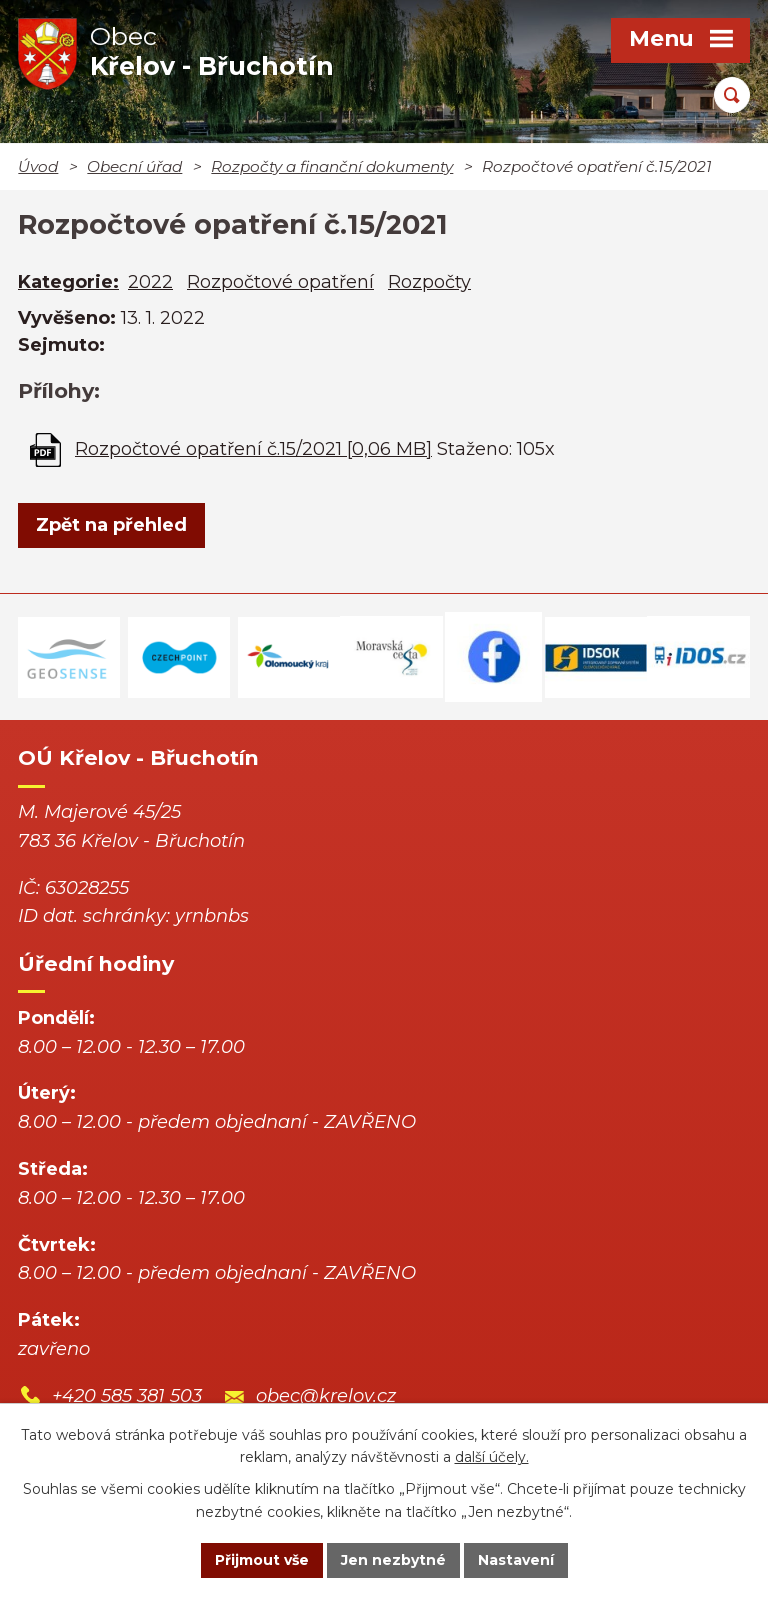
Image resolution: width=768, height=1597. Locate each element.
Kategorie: (68, 282)
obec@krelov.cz (326, 1396)
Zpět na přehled (111, 525)
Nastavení (516, 1560)
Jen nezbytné (393, 1560)
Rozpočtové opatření (280, 282)
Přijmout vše (262, 1560)
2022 (150, 282)
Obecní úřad (134, 166)
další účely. (492, 1458)
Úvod (38, 166)
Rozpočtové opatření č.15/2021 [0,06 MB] (253, 449)
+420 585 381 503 (127, 1396)
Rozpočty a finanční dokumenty (332, 166)
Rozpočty (429, 282)
